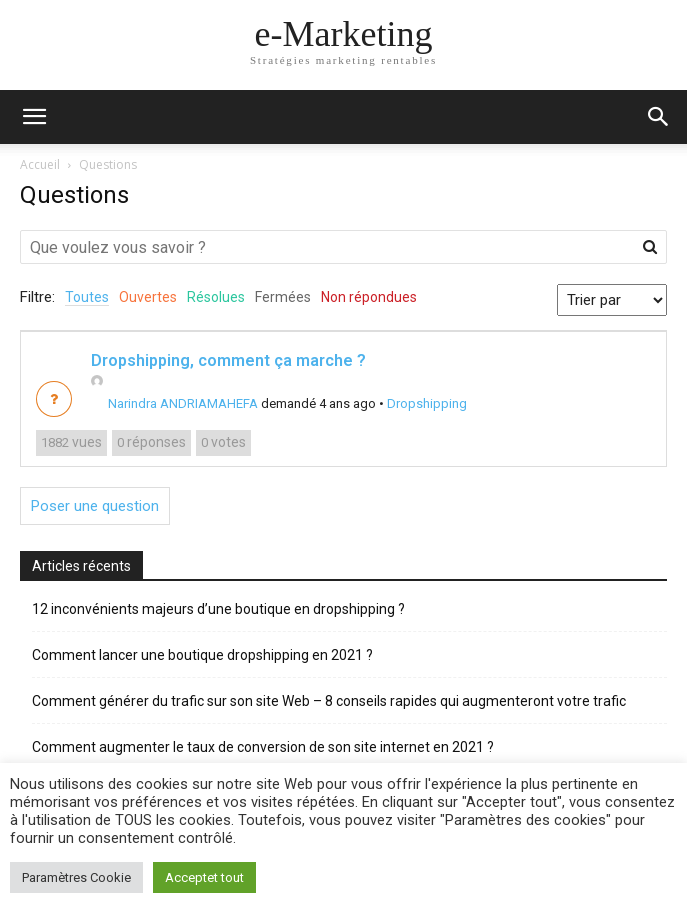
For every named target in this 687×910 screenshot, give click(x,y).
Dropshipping (427, 403)
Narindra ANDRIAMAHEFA (174, 403)
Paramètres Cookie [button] (76, 877)
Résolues (216, 297)
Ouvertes (148, 297)
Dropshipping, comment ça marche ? (228, 360)
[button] (659, 117)
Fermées (283, 297)
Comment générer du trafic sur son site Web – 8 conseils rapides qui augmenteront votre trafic (329, 701)
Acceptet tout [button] (204, 877)
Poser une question (95, 506)
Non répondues (369, 297)
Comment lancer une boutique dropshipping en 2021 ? (202, 655)
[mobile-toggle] (34, 117)
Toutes (87, 297)
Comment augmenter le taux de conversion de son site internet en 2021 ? (263, 747)
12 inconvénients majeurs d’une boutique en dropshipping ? (218, 609)
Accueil (40, 164)
